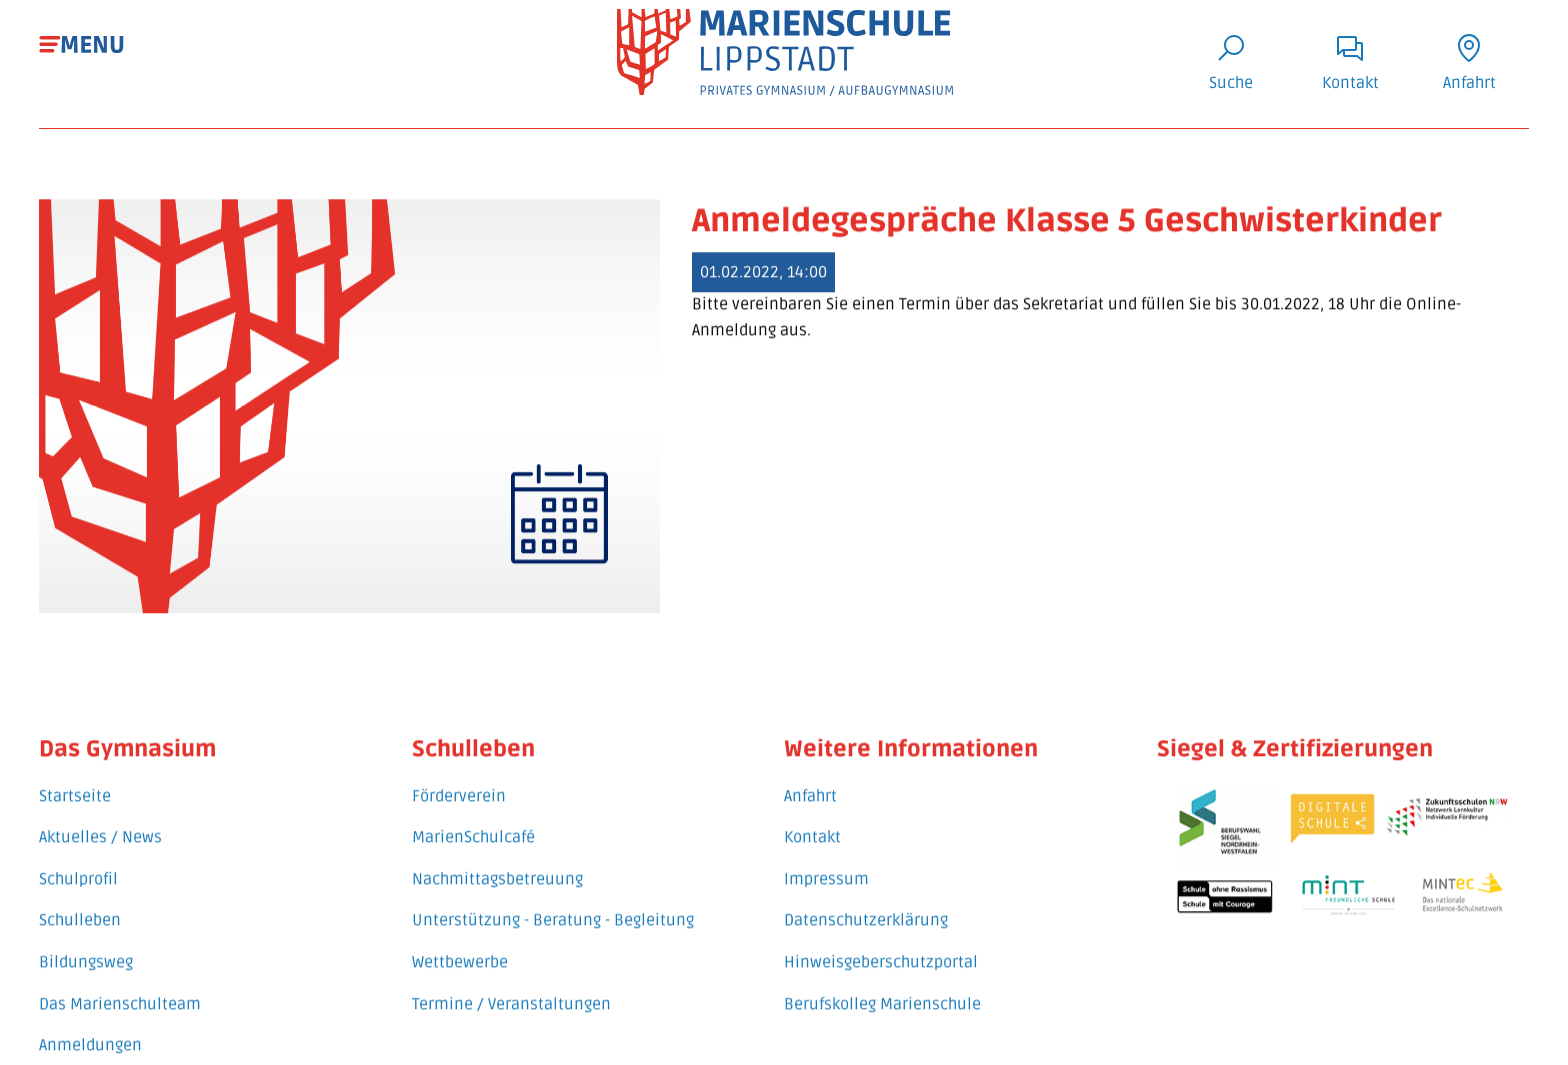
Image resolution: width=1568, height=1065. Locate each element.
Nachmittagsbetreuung (497, 862)
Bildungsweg (86, 945)
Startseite (75, 778)
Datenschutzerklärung (866, 903)
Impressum (826, 862)
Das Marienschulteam (120, 986)
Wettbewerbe (460, 945)
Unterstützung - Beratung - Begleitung (553, 903)
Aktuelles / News (100, 820)
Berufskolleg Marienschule (882, 986)
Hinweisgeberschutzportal (881, 945)
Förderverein (459, 778)
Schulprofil (78, 862)
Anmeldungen (90, 1028)
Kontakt (812, 820)
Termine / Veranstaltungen (511, 986)
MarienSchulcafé (473, 820)
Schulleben (80, 903)
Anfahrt (810, 778)
